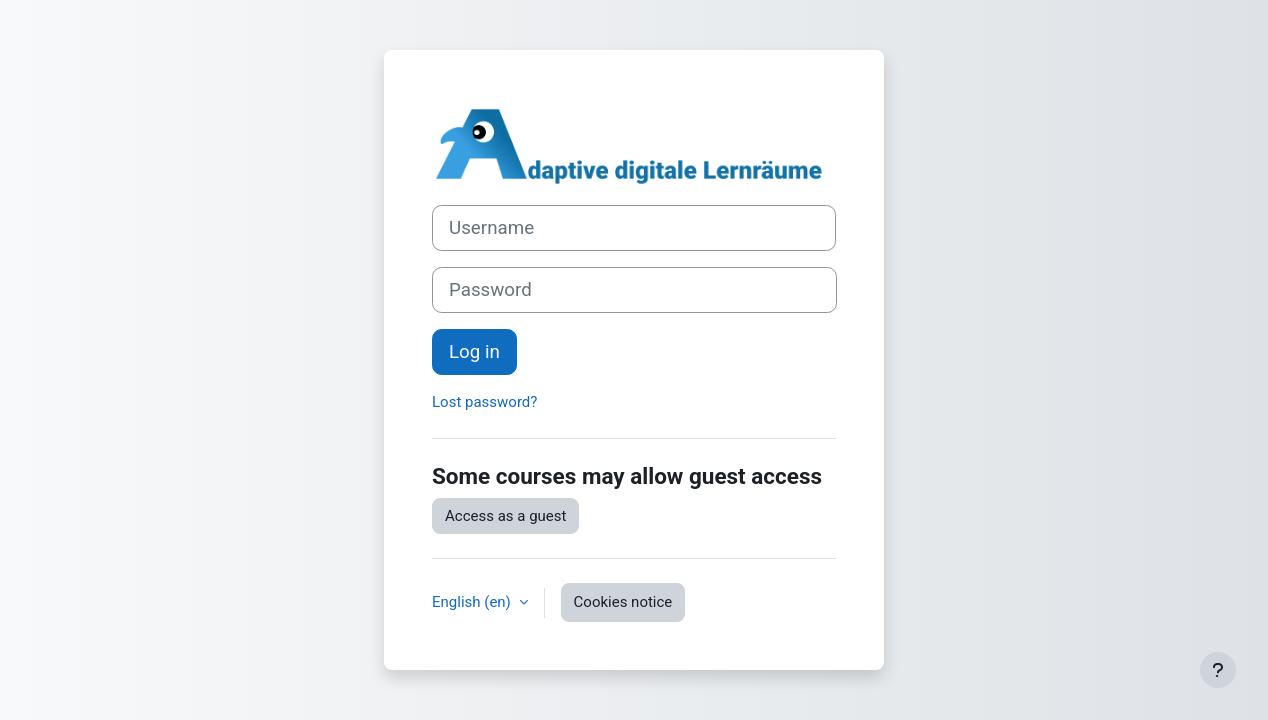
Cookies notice (623, 602)
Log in (474, 352)
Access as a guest (505, 516)
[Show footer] (1218, 670)
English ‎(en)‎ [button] (473, 602)
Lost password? (484, 402)
